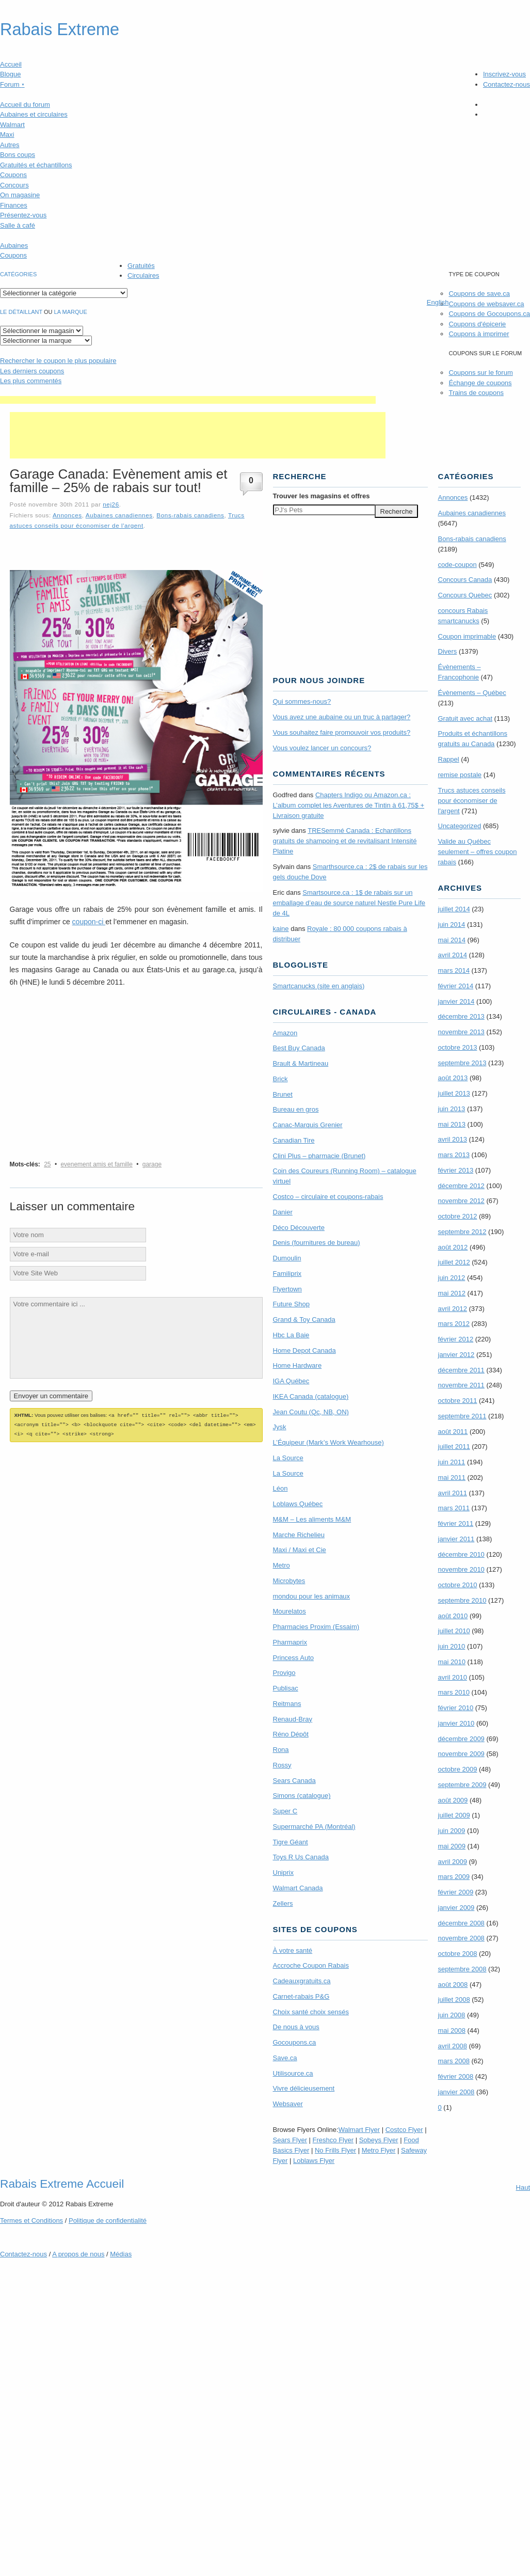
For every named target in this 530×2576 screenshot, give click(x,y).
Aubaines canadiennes (119, 515)
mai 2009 (451, 1846)
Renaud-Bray (293, 1719)
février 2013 (456, 1170)
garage (152, 1164)
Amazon (285, 1033)
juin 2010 (451, 1646)
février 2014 (456, 986)
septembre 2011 (462, 1416)
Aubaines (14, 245)
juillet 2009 (454, 1815)
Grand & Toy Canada (304, 1319)
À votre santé (293, 1950)
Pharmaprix (290, 1642)
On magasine (20, 195)
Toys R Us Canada (301, 1857)
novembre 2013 (461, 1032)
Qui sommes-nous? (302, 701)
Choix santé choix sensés (311, 2012)
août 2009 (453, 1800)
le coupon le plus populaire (58, 361)
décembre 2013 (461, 1016)
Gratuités (141, 266)
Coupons (13, 175)
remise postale (460, 775)
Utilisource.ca (293, 2073)
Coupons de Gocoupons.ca (489, 314)
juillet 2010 (454, 1631)
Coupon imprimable (467, 636)
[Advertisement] (188, 400)
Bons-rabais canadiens (190, 515)
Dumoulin (287, 1258)
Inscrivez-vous (504, 74)
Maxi (7, 134)
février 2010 (456, 1708)
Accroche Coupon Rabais (311, 1965)
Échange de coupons (479, 383)
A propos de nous (78, 2254)
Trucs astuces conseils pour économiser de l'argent (472, 800)
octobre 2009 (457, 1769)
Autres (10, 145)
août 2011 (453, 1431)
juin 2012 (451, 1278)
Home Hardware (297, 1365)
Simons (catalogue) (302, 1795)
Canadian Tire (294, 1140)
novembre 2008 (461, 1938)
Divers (447, 651)
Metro (281, 1565)
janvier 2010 (456, 1723)
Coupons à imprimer (478, 334)
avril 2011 (452, 1493)
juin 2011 (451, 1462)
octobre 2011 (457, 1400)
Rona (281, 1749)
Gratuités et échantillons (36, 165)
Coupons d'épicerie (477, 324)
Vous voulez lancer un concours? (322, 748)
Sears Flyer (290, 2140)
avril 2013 (452, 1139)
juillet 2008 (454, 1999)
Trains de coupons (475, 393)
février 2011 (456, 1523)
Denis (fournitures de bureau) (316, 1242)
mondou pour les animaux (311, 1596)
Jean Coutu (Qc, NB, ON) (311, 1412)
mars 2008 (454, 2061)
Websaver (288, 2104)
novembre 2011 (461, 1385)
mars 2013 (454, 1155)
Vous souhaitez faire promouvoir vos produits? (342, 732)
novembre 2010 (461, 1569)
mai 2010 (451, 1662)
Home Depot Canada (304, 1350)
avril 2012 (452, 1309)
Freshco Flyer (333, 2140)
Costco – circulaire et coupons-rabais (328, 1196)
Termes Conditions (31, 2220)
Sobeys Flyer (378, 2140)
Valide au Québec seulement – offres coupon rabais (477, 851)
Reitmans (287, 1704)
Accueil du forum (25, 104)
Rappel (448, 759)
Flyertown (287, 1289)
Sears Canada (294, 1780)
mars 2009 (454, 1876)
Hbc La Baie (291, 1335)
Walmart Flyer (359, 2130)
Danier (283, 1212)
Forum (12, 84)
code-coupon (457, 564)
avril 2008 (452, 2046)
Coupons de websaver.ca (486, 304)
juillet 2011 (454, 1446)
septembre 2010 (462, 1600)
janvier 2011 (456, 1539)
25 (47, 1164)
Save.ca (285, 2058)
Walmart (12, 125)
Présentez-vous (23, 215)
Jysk (279, 1427)
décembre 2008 (461, 1923)
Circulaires (143, 275)
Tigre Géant (290, 1842)
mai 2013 (451, 1124)
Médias (121, 2254)
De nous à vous (296, 2027)
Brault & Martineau (301, 1063)
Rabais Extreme (59, 29)
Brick (280, 1079)
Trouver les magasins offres (321, 496)
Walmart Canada (298, 1888)
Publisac (285, 1688)
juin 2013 (451, 1109)
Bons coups (17, 155)
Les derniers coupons (32, 371)
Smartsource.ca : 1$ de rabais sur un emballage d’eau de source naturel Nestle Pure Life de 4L (349, 903)
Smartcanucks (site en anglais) (319, 986)
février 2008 (456, 2076)
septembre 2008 (462, 1969)
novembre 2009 (461, 1754)
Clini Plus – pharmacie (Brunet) (319, 1156)
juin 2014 (451, 924)
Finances (13, 205)
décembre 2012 (461, 1186)
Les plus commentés (30, 381)
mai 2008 (451, 2030)
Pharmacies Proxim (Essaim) (316, 1627)
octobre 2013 (457, 1047)
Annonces (67, 515)
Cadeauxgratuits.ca (302, 1981)
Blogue (10, 74)
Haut (523, 2187)
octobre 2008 (457, 1953)
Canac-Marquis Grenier (308, 1125)
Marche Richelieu (299, 1535)
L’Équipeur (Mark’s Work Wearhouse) (328, 1442)
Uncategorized (459, 826)
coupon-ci (89, 922)
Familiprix (287, 1273)
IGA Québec (291, 1381)
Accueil (11, 64)
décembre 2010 (461, 1554)
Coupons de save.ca (479, 293)
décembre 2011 (461, 1370)
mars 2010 (454, 1692)
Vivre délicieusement (304, 2088)
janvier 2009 (456, 1907)
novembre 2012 (461, 1201)
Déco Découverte (299, 1227)
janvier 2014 (456, 1001)
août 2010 (453, 1616)
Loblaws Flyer (313, 2160)
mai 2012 (451, 1293)
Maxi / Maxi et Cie (299, 1550)
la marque (70, 312)
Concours (14, 185)
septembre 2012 (462, 1232)
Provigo (284, 1673)
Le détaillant (21, 312)
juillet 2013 (454, 1093)
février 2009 (456, 1892)
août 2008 (453, 1984)
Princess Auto (293, 1658)
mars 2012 (454, 1323)
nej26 (111, 504)
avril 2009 (452, 1862)
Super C (285, 1811)
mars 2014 (454, 970)
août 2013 (453, 1078)
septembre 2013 (462, 1063)
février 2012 (456, 1339)
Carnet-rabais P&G (301, 1996)
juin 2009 (451, 1831)
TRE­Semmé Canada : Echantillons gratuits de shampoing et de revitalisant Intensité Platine (345, 841)
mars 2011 (454, 1508)
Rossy (282, 1765)
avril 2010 (452, 1677)
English (438, 302)
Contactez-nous (506, 84)
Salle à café (17, 225)
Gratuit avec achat (465, 718)
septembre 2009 (462, 1785)
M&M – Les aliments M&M (312, 1519)
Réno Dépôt (291, 1734)
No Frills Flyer (335, 2150)
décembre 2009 (461, 1739)
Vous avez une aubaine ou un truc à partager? (342, 717)
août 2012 (453, 1247)
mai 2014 (451, 940)
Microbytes (289, 1581)
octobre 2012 (457, 1216)
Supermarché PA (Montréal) (314, 1826)
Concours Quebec (465, 595)
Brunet (283, 1094)
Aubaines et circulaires (34, 114)
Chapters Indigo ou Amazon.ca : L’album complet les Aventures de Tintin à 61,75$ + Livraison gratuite (349, 805)
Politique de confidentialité (108, 2220)
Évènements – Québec (472, 693)
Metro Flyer (379, 2150)
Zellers (283, 1903)
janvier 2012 (456, 1354)
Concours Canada (465, 579)
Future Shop (291, 1304)
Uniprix (283, 1872)
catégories (18, 274)
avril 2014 (452, 955)
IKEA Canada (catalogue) (311, 1396)
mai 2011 (451, 1477)
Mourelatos (289, 1611)
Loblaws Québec (298, 1504)
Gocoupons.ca (294, 2042)
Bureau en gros (296, 1109)
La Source (288, 1458)
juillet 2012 (454, 1262)
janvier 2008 (456, 2092)
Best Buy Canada (299, 1048)
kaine (281, 929)
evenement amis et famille (96, 1164)
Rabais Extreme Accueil (62, 2183)
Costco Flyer (404, 2130)
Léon (280, 1488)
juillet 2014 (454, 909)
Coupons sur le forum (480, 372)
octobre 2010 (457, 1585)
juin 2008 (451, 2015)
